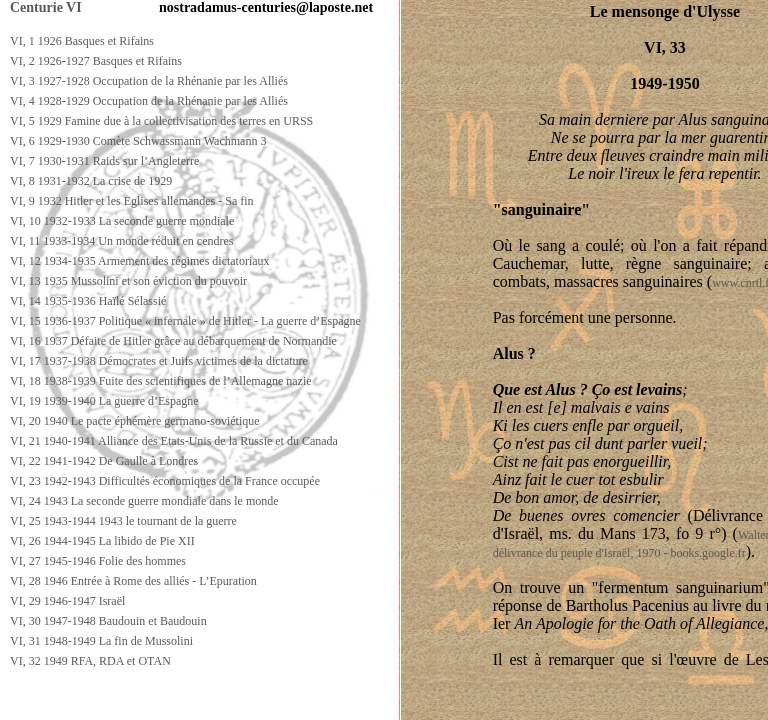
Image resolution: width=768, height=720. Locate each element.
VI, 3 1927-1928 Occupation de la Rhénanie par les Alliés (149, 81)
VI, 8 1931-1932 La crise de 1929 (91, 181)
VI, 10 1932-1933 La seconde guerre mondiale (122, 221)
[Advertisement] (367, 701)
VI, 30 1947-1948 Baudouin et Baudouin (108, 621)
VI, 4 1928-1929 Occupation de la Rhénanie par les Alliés (149, 101)
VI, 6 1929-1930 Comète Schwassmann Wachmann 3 (138, 141)
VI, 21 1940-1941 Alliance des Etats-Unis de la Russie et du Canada (174, 441)
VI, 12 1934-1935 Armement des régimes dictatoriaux (140, 261)
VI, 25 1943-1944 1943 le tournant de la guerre (123, 521)
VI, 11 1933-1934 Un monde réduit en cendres (122, 241)
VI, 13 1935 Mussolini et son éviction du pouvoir (128, 281)
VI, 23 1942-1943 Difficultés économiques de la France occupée (165, 481)
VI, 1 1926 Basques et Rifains (82, 41)
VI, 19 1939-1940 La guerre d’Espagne (104, 401)
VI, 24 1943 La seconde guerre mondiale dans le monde (144, 501)
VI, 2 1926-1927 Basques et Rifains (96, 61)
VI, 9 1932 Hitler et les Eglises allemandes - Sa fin (132, 201)
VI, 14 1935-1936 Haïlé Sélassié (88, 301)
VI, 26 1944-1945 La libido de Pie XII (102, 541)
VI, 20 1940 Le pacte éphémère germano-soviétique (135, 421)
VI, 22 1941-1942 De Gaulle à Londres (104, 461)
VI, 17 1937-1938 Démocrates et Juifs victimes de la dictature (159, 361)
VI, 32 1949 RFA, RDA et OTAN (90, 661)
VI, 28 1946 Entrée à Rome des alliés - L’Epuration (133, 581)
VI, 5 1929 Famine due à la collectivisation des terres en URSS (161, 121)
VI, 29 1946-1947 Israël (67, 601)
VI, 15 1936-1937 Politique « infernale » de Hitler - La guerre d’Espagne (185, 321)
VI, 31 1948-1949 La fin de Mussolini (101, 641)
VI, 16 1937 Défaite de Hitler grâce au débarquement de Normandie (173, 341)
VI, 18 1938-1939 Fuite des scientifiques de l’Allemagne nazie (161, 381)
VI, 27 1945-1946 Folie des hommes (98, 561)
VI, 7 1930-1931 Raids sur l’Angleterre (104, 161)
